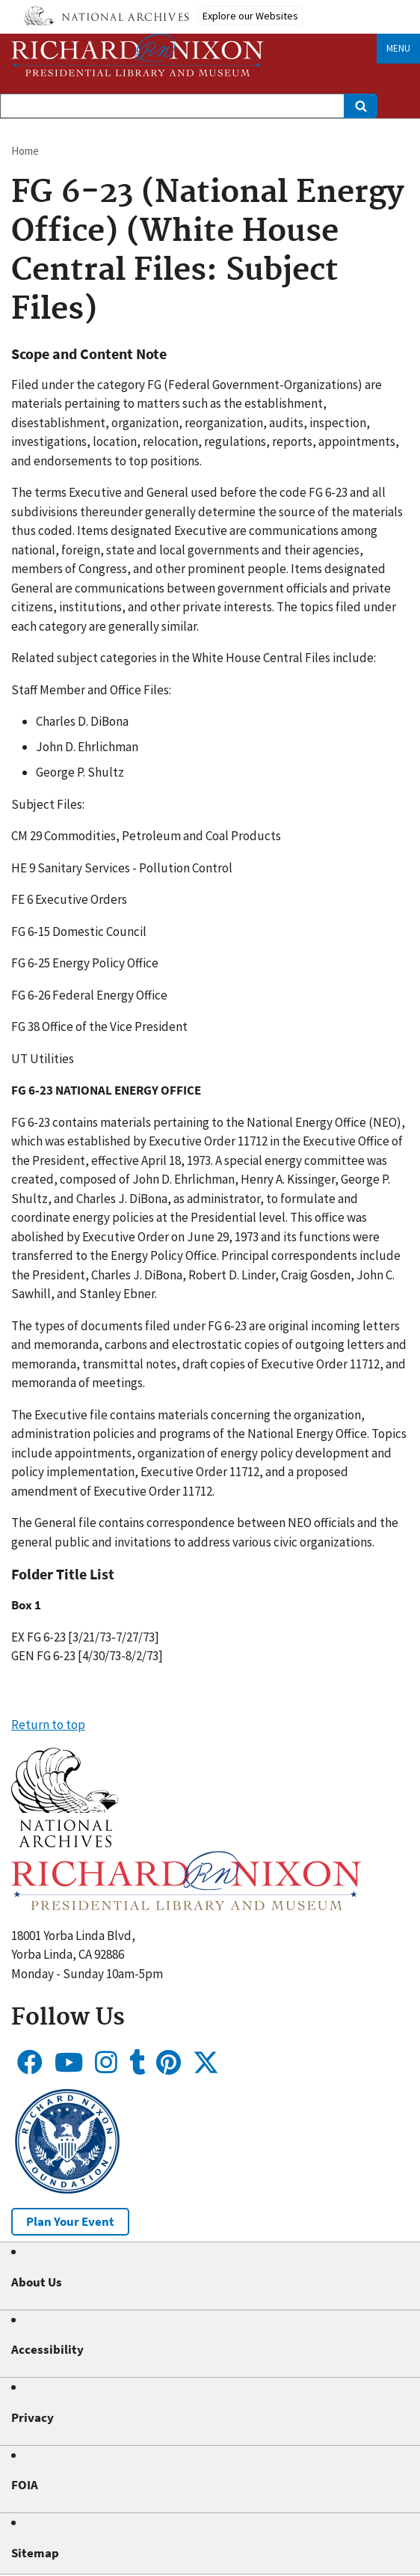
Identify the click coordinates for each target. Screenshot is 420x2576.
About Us (36, 2282)
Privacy (32, 2417)
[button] (64, 1843)
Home (25, 151)
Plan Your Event (70, 2221)
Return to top (48, 1724)
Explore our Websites (250, 15)
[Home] (137, 55)
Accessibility (47, 2349)
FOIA (24, 2484)
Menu (398, 48)
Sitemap (35, 2553)
